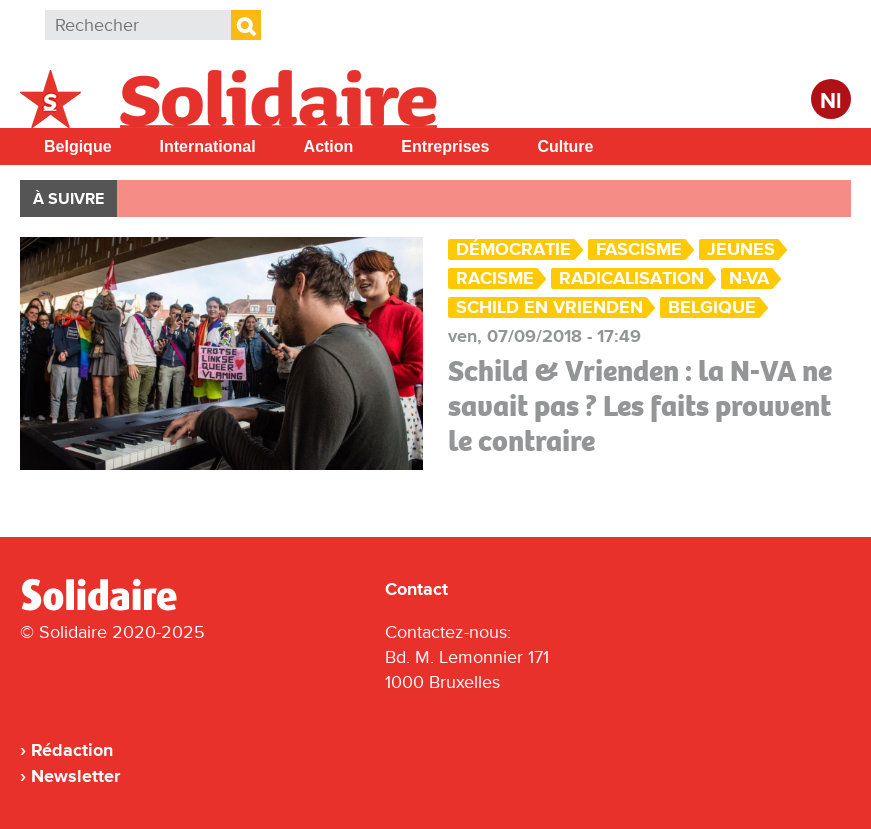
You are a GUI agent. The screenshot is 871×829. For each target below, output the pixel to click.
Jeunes (741, 249)
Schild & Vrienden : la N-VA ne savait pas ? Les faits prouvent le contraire (640, 406)
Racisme (495, 278)
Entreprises (445, 146)
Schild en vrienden (549, 307)
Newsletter (75, 776)
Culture (565, 146)
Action (329, 146)
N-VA (749, 278)
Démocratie (513, 249)
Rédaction (72, 750)
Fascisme (639, 249)
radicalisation (631, 278)
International (208, 146)
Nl (831, 101)
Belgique (78, 146)
